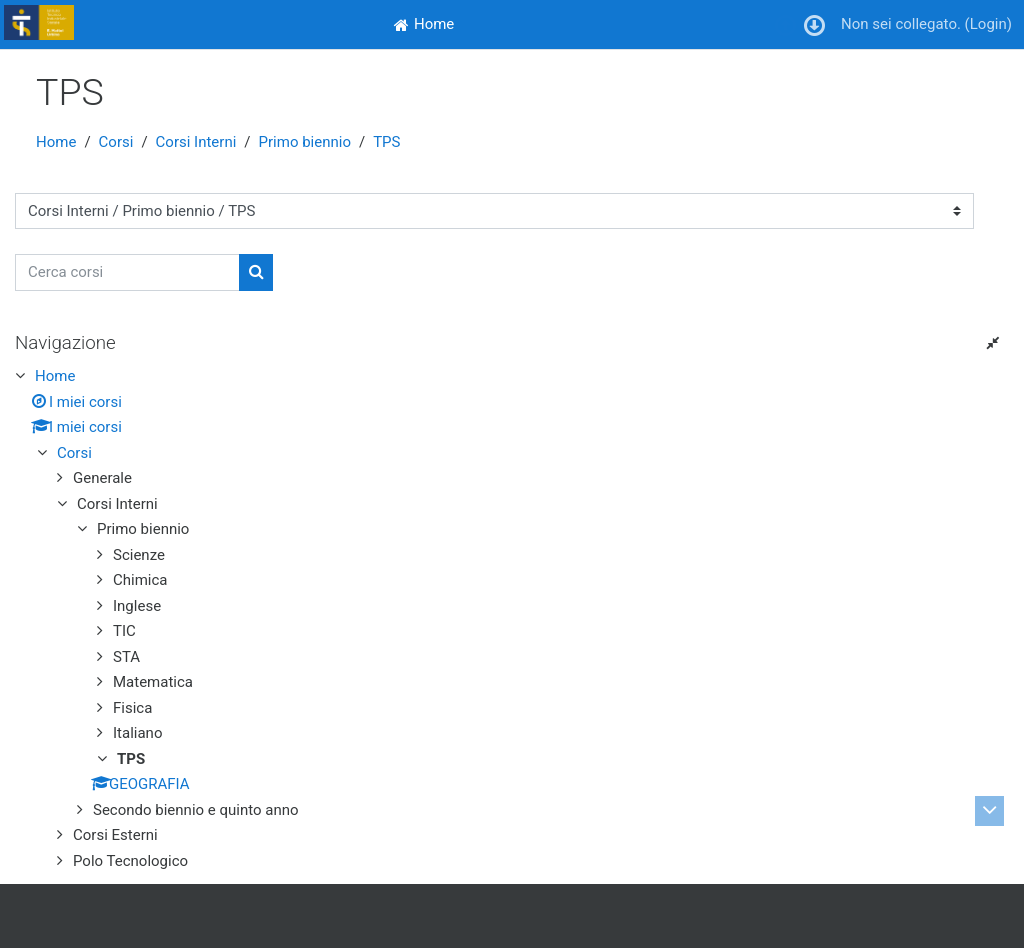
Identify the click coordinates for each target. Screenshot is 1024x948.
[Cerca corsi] (127, 272)
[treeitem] (512, 618)
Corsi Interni (196, 142)
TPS (386, 142)
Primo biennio (305, 142)
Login (988, 24)
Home (56, 142)
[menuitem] (424, 24)
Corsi (116, 142)
